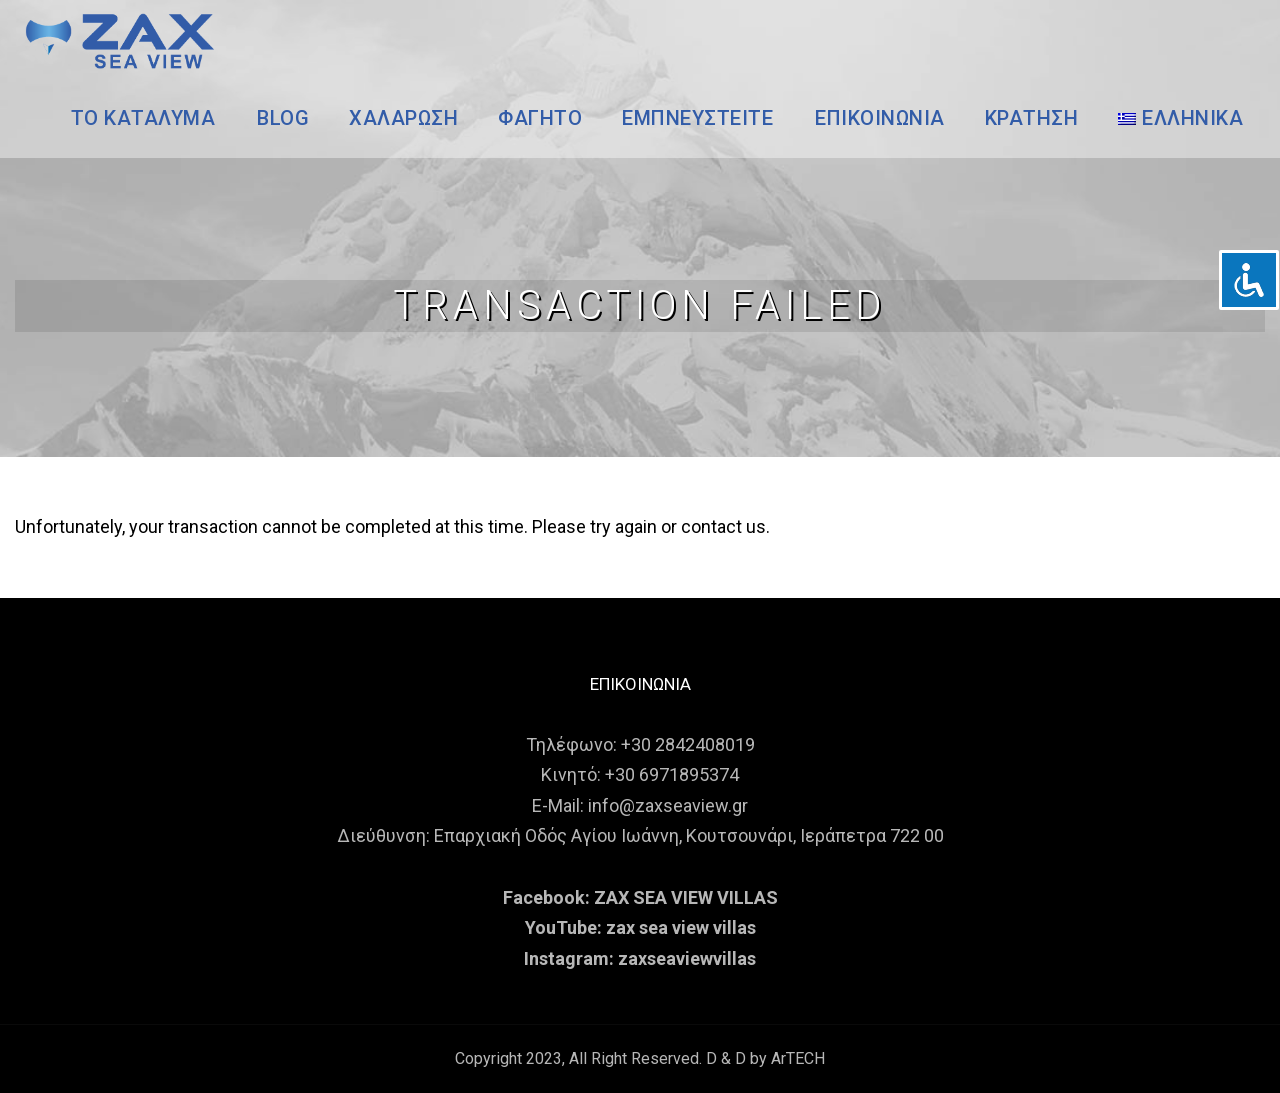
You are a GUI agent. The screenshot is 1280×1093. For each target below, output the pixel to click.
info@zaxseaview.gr (668, 805)
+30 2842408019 (688, 744)
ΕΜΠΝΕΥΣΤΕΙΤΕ (697, 118)
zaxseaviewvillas (687, 958)
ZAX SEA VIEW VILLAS (686, 897)
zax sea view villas (681, 927)
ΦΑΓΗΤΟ (540, 118)
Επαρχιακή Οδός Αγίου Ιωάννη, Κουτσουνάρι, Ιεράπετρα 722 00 (689, 835)
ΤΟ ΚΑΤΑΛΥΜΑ (143, 118)
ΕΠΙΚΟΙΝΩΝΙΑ (880, 118)
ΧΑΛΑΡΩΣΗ (403, 118)
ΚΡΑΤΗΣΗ (1032, 118)
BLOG (283, 118)
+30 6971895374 (672, 774)
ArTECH (798, 1058)
